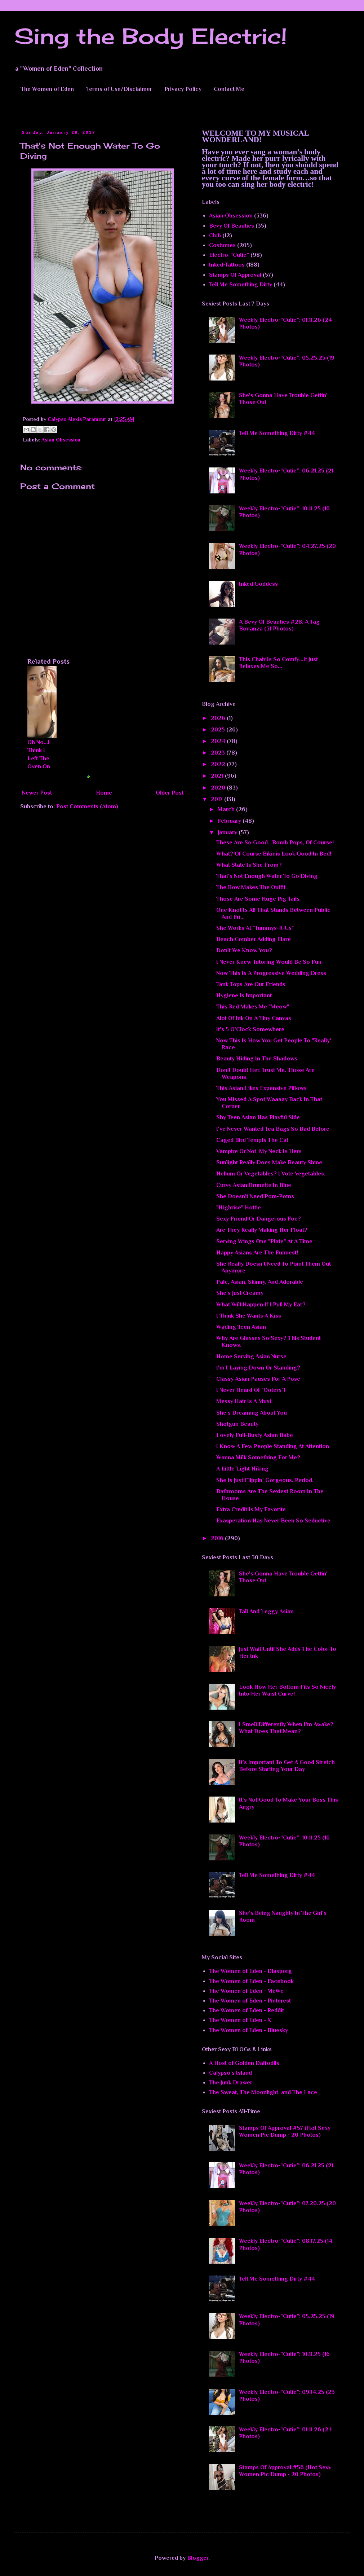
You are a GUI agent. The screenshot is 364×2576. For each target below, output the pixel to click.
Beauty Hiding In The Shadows (256, 1058)
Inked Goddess (258, 584)
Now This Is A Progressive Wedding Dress (271, 973)
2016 (218, 1538)
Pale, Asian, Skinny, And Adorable (259, 1282)
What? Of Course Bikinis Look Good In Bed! (273, 853)
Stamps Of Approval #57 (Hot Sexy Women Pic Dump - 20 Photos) (284, 2131)
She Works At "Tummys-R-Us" (255, 928)
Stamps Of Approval (235, 275)
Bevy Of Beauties (231, 226)
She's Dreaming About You (251, 1413)
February (230, 821)
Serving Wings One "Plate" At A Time (264, 1241)
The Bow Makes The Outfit (250, 887)
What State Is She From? (249, 865)
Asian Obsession (60, 440)
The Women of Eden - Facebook (251, 1981)
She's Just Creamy (239, 1293)
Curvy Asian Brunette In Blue (253, 1185)
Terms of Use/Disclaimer (119, 89)
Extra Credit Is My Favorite (251, 1509)
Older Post (169, 793)
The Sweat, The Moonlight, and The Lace (263, 2092)
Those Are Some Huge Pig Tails (257, 899)
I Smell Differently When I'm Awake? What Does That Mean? (286, 1728)
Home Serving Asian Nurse (251, 1356)
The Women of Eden (47, 89)
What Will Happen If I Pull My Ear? (261, 1304)
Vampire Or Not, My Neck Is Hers (259, 1151)
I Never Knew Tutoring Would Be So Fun (268, 962)
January (228, 832)
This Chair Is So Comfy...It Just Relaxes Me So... (278, 662)
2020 (219, 787)
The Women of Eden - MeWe (246, 1991)
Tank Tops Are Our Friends (250, 984)
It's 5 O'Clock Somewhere (250, 1029)
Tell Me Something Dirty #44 (277, 433)
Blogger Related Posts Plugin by (71, 777)
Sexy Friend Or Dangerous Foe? (258, 1219)
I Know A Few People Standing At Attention (272, 1446)
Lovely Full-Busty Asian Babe (254, 1435)
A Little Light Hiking (242, 1468)
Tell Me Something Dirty (240, 284)
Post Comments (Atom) (87, 806)
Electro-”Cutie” (229, 255)
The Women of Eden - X (240, 2020)
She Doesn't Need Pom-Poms (255, 1196)
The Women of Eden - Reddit (246, 2010)
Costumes (222, 245)
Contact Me (229, 89)
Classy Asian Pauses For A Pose (258, 1379)
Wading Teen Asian (241, 1327)
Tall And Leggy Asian (266, 1611)
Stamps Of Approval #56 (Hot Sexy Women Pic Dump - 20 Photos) (285, 2471)
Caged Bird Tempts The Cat (252, 1140)
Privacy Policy (182, 89)
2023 (218, 752)
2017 (217, 799)
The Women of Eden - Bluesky (248, 2030)
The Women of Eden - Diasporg (250, 1971)
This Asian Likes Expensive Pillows (261, 1088)
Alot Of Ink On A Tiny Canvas (253, 1018)
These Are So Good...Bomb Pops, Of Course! (275, 842)
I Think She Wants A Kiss (248, 1316)
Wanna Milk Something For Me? (258, 1457)
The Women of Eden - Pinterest (250, 2000)
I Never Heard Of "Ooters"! (250, 1390)
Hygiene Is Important (244, 995)
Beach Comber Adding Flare (253, 939)
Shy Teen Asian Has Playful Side (258, 1117)
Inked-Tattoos (227, 264)
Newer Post (37, 793)
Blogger (197, 2558)
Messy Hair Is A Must (243, 1401)
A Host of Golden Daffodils (244, 2063)
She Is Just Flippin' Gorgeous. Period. (265, 1480)
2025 (218, 729)
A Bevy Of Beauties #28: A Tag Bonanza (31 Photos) (279, 625)
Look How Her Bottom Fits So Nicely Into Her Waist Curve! (287, 1690)
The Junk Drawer (230, 2082)
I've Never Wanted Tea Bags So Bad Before (272, 1129)
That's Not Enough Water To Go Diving (267, 876)
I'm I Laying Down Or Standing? (258, 1367)
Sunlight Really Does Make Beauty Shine (269, 1162)
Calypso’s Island (230, 2073)
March (227, 809)
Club (215, 235)
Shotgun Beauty (237, 1424)
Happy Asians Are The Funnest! (257, 1252)
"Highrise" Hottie (238, 1207)
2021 (218, 776)
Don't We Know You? (244, 950)
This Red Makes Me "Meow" (252, 1006)
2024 (219, 741)
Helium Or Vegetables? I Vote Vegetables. (270, 1173)
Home (104, 793)
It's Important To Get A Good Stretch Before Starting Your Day (287, 1765)
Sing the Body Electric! (150, 36)
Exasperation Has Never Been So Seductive (273, 1520)
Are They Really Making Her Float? (261, 1230)
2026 (219, 718)
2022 (219, 764)
